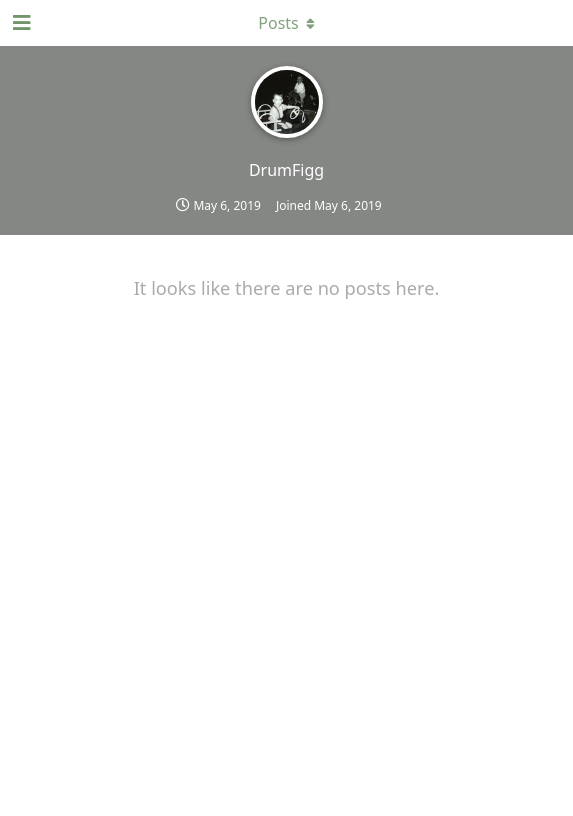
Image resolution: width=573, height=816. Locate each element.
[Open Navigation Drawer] (20, 23)
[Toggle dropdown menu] (287, 23)
